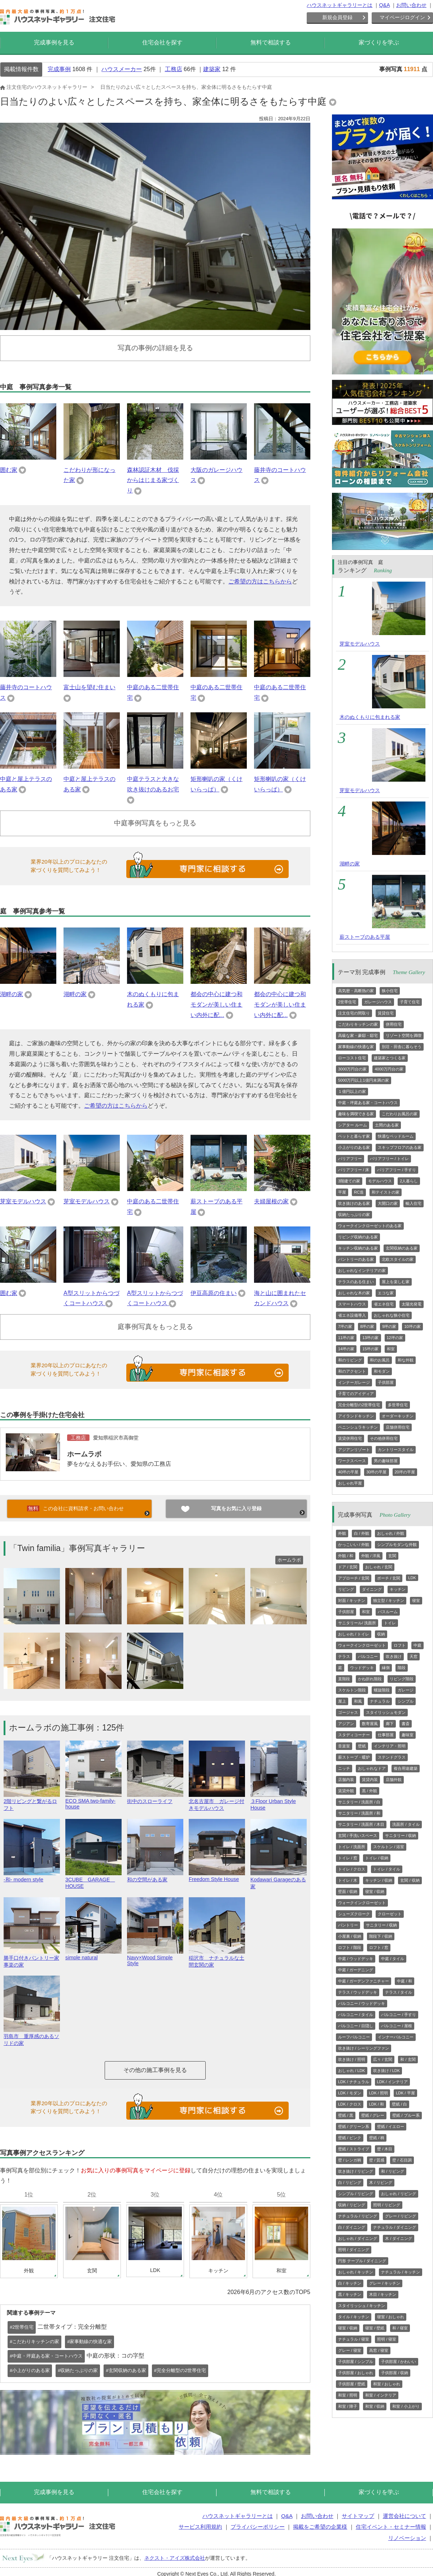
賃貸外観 (346, 1791)
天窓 (413, 1656)
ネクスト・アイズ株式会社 (174, 2558)
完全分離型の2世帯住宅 (359, 1405)
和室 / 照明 (347, 2395)
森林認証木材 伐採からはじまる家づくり (153, 480)
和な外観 (406, 1360)
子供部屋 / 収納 (394, 2373)
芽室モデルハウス (23, 1201)
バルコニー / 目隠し (355, 2026)
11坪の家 (346, 1337)
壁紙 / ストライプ (353, 2149)
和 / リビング (392, 2171)
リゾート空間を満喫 (403, 1035)
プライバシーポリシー (258, 2527)
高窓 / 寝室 (378, 2350)
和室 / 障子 (347, 2406)
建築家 (211, 69)
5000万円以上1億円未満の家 (363, 1080)
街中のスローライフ (155, 1798)
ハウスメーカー (121, 69)
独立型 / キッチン (388, 1600)
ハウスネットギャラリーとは (339, 5)
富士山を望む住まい (89, 687)
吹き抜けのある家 (354, 1203)
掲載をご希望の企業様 (320, 2527)
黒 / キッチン (349, 2294)
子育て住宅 (410, 1002)
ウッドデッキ (362, 1667)
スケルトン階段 (352, 1690)
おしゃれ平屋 (350, 1483)
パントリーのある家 (356, 1259)
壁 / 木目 (384, 2149)
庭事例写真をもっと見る (155, 1326)
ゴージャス (348, 1712)
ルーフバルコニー (354, 2037)
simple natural (93, 1954)
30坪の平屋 (376, 1472)
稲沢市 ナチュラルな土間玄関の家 (217, 1958)
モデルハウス (380, 1181)
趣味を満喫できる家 (356, 1114)
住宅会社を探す (162, 42)
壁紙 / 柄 (376, 2138)
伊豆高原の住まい (214, 1293)
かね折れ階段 (370, 1679)
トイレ (390, 1623)
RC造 (359, 1192)
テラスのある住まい (356, 1282)
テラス (344, 1656)
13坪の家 (370, 1337)
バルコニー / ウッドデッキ (361, 2003)
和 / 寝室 (399, 2328)
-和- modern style (32, 1876)
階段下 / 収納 (380, 1936)
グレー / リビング (400, 2216)
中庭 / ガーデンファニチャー (363, 1981)
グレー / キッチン (384, 2283)
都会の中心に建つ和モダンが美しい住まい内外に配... (216, 1004)
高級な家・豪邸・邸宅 (358, 1035)
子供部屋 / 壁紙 (351, 2384)
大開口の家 (388, 1203)
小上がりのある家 (354, 1147)
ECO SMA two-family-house (93, 1801)
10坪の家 (412, 1326)
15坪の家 (370, 1349)
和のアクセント (352, 1371)
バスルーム (388, 1612)
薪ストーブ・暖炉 (354, 1757)
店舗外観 (394, 1779)
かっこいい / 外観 (353, 1544)
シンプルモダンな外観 (397, 1544)
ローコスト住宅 (352, 1058)
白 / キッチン (349, 2283)
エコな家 (386, 1293)
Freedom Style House (217, 1876)
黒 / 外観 (369, 1791)
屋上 (342, 1701)
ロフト (400, 1645)
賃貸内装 (370, 1779)
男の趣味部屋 (386, 1461)
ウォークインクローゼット (362, 1645)
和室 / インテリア (380, 2395)
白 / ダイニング (351, 2227)
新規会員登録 (337, 17)
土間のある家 (387, 1125)
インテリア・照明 (390, 1746)
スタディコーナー (354, 1735)
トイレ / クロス (351, 1869)
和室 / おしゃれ (386, 2384)
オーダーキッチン (398, 1416)
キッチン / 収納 (378, 1880)
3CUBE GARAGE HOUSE (93, 1880)
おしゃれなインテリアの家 (362, 1270)
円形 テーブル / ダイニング (362, 2261)
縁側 (386, 1667)
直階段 (344, 1679)
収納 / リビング (351, 2205)
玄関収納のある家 (401, 1248)
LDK (412, 1578)
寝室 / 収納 (374, 1891)
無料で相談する (270, 42)
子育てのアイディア (356, 1393)
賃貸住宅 (386, 1013)
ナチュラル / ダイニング (394, 2227)
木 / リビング (380, 2182)
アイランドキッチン (356, 1416)
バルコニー (368, 1656)
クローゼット (390, 1914)
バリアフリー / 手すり (396, 1170)
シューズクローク (354, 1914)
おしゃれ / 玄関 (378, 1567)
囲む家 (8, 470)
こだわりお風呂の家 (399, 1114)
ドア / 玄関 (347, 1567)
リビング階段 (402, 1679)
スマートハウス (352, 1304)
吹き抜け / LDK (386, 2070)
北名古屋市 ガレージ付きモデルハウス (217, 1801)
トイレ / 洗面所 (351, 1847)
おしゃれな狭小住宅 (392, 1315)
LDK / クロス (349, 2104)
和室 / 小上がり (405, 2406)
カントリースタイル (396, 1449)
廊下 (390, 1723)
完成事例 (59, 69)
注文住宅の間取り (354, 1013)
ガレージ (406, 1690)
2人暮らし (409, 1181)
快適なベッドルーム (396, 1136)
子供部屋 (386, 1382)
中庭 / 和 (404, 1981)
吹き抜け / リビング (355, 2171)
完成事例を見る (54, 42)
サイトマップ (358, 2516)
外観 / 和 (345, 1556)
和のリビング (350, 1360)
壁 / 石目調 (401, 2160)
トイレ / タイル (386, 1869)
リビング (346, 1589)
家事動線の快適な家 (356, 1046)
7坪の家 (345, 1326)
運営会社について (404, 2516)
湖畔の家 (11, 994)
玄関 (392, 1556)
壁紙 (362, 1746)
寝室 (416, 1600)
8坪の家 (367, 1326)
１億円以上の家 (352, 1091)
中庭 (417, 1645)
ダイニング (372, 1589)
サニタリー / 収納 (400, 1835)
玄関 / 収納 (409, 1880)
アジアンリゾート (354, 1449)
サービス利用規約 (200, 2527)
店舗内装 (346, 1779)
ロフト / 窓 (378, 1947)
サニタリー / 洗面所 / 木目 (361, 1824)
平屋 (342, 1192)
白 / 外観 (361, 1533)
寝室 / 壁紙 (374, 2328)
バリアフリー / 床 (353, 1170)
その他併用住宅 (384, 1438)
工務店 (173, 69)
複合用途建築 (405, 1768)
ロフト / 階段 (349, 1947)
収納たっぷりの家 (354, 1214)
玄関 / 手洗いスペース (357, 1835)
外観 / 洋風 (370, 1556)
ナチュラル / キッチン (400, 2272)
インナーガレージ (354, 1382)
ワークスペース (352, 1461)
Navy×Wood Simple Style (155, 1957)
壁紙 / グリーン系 (353, 2126)
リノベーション (407, 2538)
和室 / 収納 (374, 2406)
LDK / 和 (376, 2104)
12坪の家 (395, 1337)
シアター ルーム (352, 1125)
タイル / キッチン (353, 2317)
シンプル (406, 1701)
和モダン (382, 1371)
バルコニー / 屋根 (396, 2026)
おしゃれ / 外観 (390, 1533)
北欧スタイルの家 (398, 1259)
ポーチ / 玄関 (388, 1578)
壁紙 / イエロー (390, 2126)
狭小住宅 (390, 991)
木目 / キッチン (382, 2294)
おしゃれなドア (372, 1768)
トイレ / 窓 (347, 1858)
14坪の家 (346, 1349)
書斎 (406, 1723)
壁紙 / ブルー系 (405, 2115)
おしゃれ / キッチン (355, 2272)
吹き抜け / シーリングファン (363, 2048)
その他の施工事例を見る (155, 2070)
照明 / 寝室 (386, 2339)
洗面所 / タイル (405, 1824)
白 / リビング (349, 2182)
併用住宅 (394, 1024)
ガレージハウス (378, 1002)
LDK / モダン (349, 2093)
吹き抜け (394, 1656)
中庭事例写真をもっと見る (155, 823)
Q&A (384, 5)
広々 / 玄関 (382, 2059)
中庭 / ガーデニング (355, 1970)
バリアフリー (350, 1158)
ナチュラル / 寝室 (353, 2339)
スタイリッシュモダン (386, 1712)
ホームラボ (84, 1454)
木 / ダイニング (398, 2238)
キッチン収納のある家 (358, 1248)
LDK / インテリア (392, 2082)
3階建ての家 (349, 1181)
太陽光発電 (411, 1304)
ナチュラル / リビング (357, 2216)
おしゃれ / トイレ (353, 1634)
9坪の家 (389, 1326)
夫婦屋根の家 (271, 1201)
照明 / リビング (386, 2205)
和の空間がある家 (155, 1876)
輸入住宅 (413, 1203)
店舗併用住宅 (398, 1427)
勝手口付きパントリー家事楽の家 (32, 1958)
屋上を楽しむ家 (396, 1282)
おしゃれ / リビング (398, 2193)
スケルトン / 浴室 (388, 1847)
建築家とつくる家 (390, 1058)
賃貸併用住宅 (350, 1438)
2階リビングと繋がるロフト (32, 1801)
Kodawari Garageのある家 (278, 1880)
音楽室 (344, 1746)
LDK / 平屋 (405, 2093)
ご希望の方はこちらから (260, 581)
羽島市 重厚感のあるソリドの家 (32, 2036)
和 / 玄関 (407, 2059)
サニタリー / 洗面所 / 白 (359, 1802)
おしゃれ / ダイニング (357, 2238)
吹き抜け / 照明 (351, 2059)
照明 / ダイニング (353, 2249)
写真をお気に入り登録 (236, 1508)
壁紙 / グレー (372, 2115)
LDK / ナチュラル (353, 2082)
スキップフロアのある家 (399, 1147)
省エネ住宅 (384, 1304)
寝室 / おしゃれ (390, 2317)
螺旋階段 (382, 1690)
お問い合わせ (411, 5)
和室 (391, 1349)
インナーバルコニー (396, 2037)
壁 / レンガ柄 (349, 2160)
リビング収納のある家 (358, 1237)
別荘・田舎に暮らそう (401, 1046)
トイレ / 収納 (376, 1858)
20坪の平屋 (405, 1472)
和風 (358, 1701)
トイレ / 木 (347, 1880)
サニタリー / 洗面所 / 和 (359, 1813)
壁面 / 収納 (347, 1891)
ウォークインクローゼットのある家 (370, 1226)
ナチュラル (380, 1701)
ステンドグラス (392, 1757)
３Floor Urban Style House (278, 1801)
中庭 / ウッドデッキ (355, 1958)
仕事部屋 (386, 1735)
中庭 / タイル (392, 1958)
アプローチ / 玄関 (353, 1578)
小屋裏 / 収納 (349, 1936)
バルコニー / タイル (355, 2014)
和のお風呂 (380, 1360)
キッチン (398, 1589)
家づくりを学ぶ (379, 42)
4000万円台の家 (389, 1069)
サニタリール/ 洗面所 (357, 1623)
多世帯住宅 (398, 1405)
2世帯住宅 (347, 1002)
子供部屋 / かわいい (398, 2361)
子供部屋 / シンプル (355, 2361)
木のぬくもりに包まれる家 (370, 717)
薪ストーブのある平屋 (365, 937)
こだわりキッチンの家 (358, 1024)
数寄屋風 (370, 1723)
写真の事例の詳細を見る (155, 348)
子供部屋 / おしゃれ (355, 2373)
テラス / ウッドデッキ (357, 1992)
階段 (402, 1667)
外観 (342, 1533)
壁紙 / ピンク (349, 2138)
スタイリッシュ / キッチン (361, 2305)
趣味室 (408, 1735)
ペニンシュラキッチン (358, 1427)
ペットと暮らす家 (354, 1136)
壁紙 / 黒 (345, 2115)
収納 (381, 1634)
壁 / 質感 (376, 2160)
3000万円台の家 (352, 1069)
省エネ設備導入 (352, 1315)
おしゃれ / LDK (351, 2070)
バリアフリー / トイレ (389, 1158)
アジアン (346, 1723)
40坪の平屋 (348, 1472)
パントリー (348, 1925)
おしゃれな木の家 (354, 1293)
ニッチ (344, 1768)
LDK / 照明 (378, 2093)
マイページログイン (402, 17)
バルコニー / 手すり (398, 2014)
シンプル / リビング (355, 2193)
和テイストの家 (385, 1192)
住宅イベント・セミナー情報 (391, 2527)
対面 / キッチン (351, 1600)
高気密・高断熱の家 (356, 991)
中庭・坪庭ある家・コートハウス (368, 1102)
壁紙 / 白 (399, 2104)
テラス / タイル (398, 1992)
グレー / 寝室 (349, 2350)
